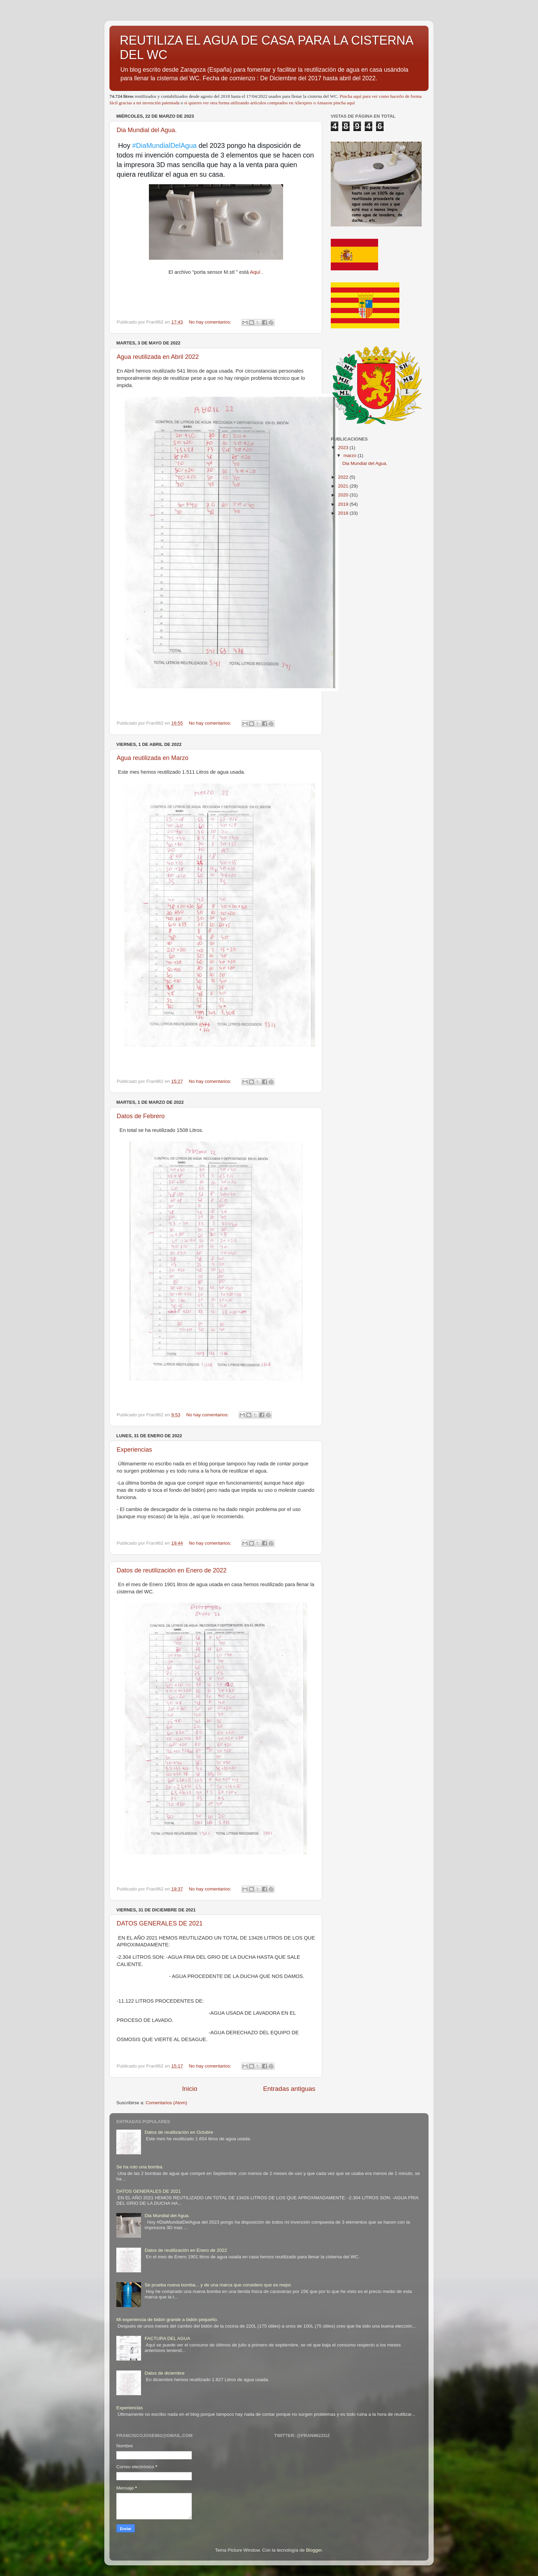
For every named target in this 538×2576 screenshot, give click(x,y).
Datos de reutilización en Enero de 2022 (171, 1570)
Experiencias (134, 1449)
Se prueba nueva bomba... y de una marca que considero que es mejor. (218, 2284)
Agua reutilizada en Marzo (152, 757)
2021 (344, 486)
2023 (344, 447)
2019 (344, 504)
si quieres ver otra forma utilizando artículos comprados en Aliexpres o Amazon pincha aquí (269, 102)
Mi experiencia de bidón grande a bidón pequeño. (167, 2319)
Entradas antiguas (289, 2088)
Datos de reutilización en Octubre (178, 2132)
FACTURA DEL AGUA (167, 2338)
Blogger (314, 2550)
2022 (344, 477)
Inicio (189, 2088)
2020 (344, 494)
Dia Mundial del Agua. (147, 130)
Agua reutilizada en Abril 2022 (158, 356)
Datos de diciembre (164, 2373)
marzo (350, 455)
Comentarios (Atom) (166, 2102)
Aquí (255, 272)
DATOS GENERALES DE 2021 (159, 1923)
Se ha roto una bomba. (139, 2166)
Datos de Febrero (141, 1116)
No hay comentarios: (211, 322)
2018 (344, 513)
